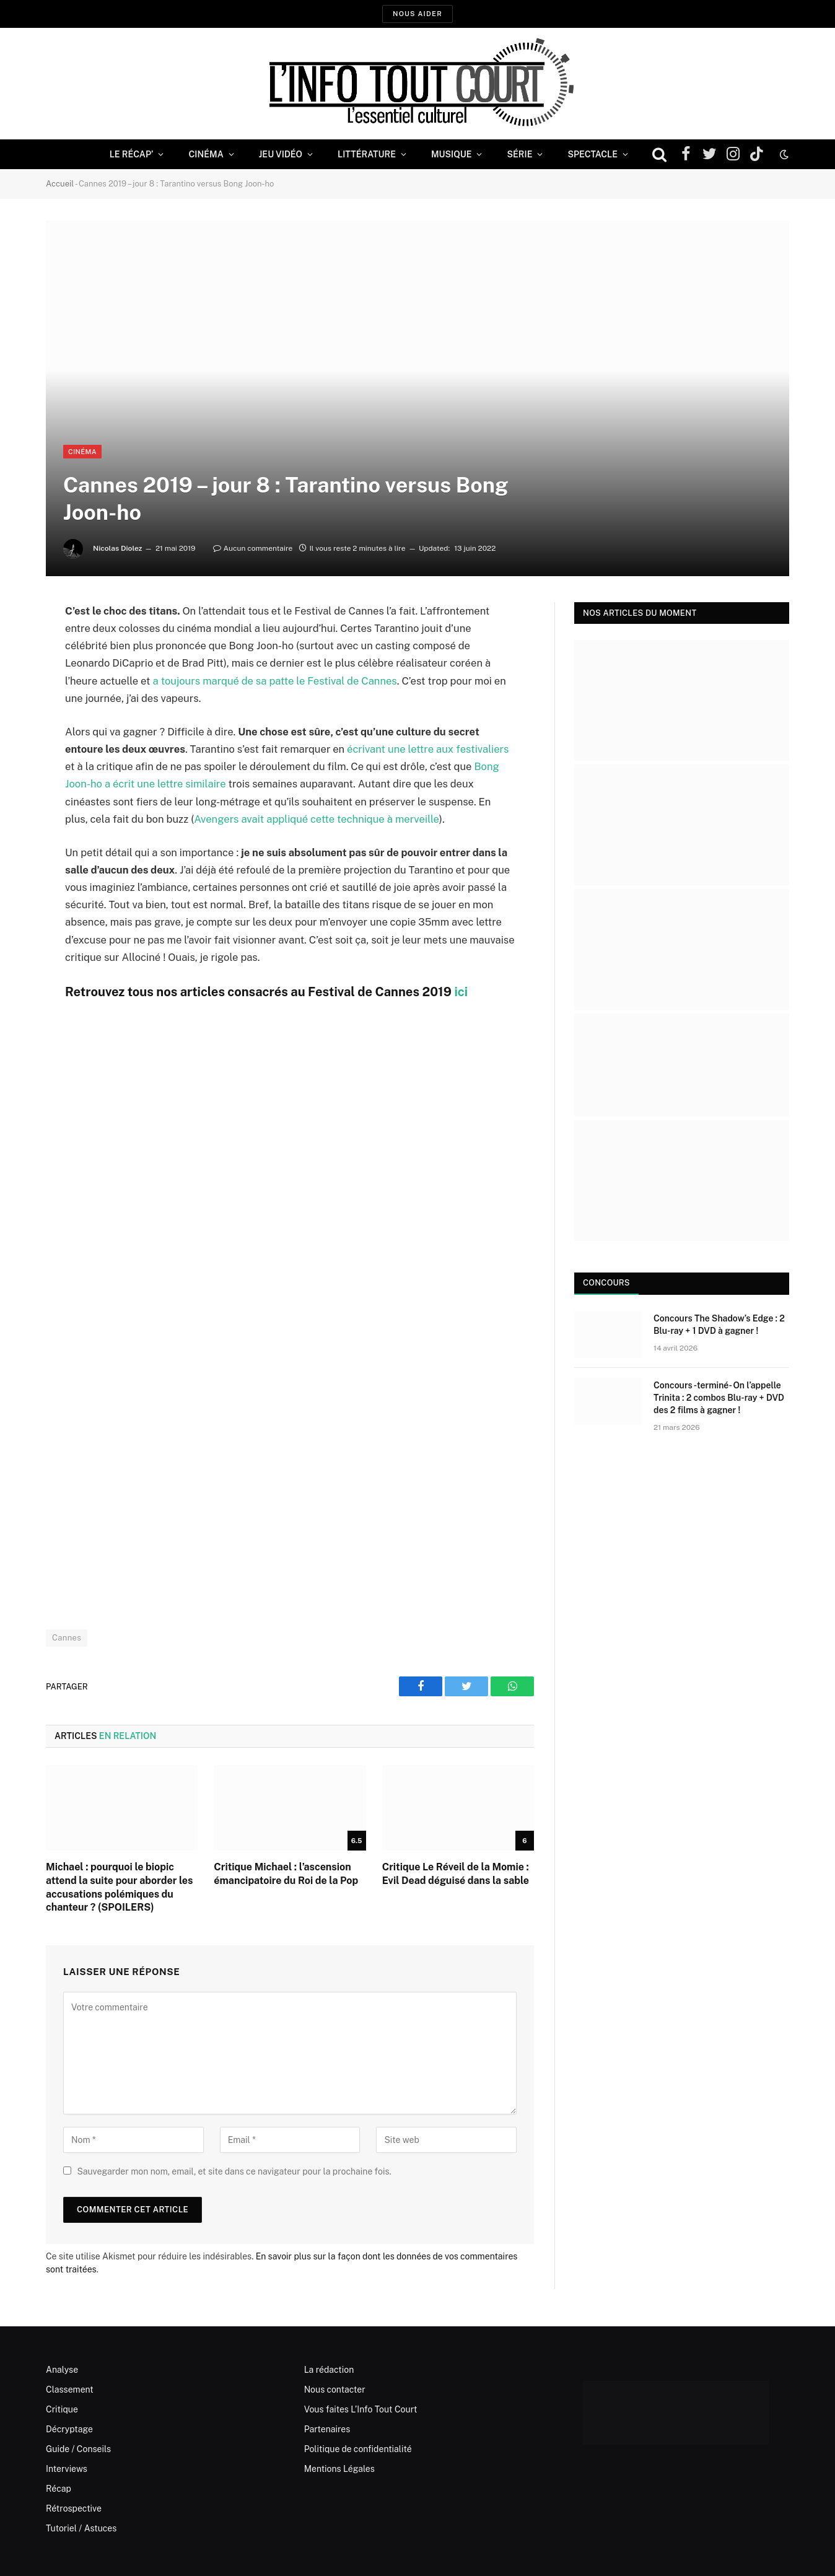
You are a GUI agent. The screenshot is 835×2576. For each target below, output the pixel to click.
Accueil (60, 183)
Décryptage (69, 2429)
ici (461, 991)
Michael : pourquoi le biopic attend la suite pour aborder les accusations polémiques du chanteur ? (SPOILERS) (119, 1887)
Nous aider (417, 13)
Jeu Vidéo (280, 154)
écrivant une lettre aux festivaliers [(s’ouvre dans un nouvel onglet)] (428, 749)
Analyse (62, 2370)
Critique (62, 2409)
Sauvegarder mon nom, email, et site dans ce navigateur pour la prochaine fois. (234, 2171)
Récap (58, 2489)
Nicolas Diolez (117, 548)
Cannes (66, 1637)
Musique (451, 154)
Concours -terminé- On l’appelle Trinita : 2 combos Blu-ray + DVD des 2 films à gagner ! (719, 1397)
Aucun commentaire (253, 548)
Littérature (367, 154)
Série (519, 154)
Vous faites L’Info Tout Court (361, 2409)
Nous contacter (334, 2389)
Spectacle (592, 154)
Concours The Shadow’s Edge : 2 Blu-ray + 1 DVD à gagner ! (719, 1324)
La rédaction (329, 2370)
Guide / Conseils (78, 2449)
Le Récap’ (132, 154)
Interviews (66, 2469)
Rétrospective (74, 2508)
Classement (70, 2389)
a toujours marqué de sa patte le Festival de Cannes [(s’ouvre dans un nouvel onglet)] (274, 681)
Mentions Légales (339, 2469)
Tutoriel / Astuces (81, 2528)
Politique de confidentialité (358, 2449)
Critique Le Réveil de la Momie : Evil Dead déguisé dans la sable (455, 1873)
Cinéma (205, 154)
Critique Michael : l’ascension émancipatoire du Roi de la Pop (286, 1873)
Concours (606, 1282)
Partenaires (327, 2429)
